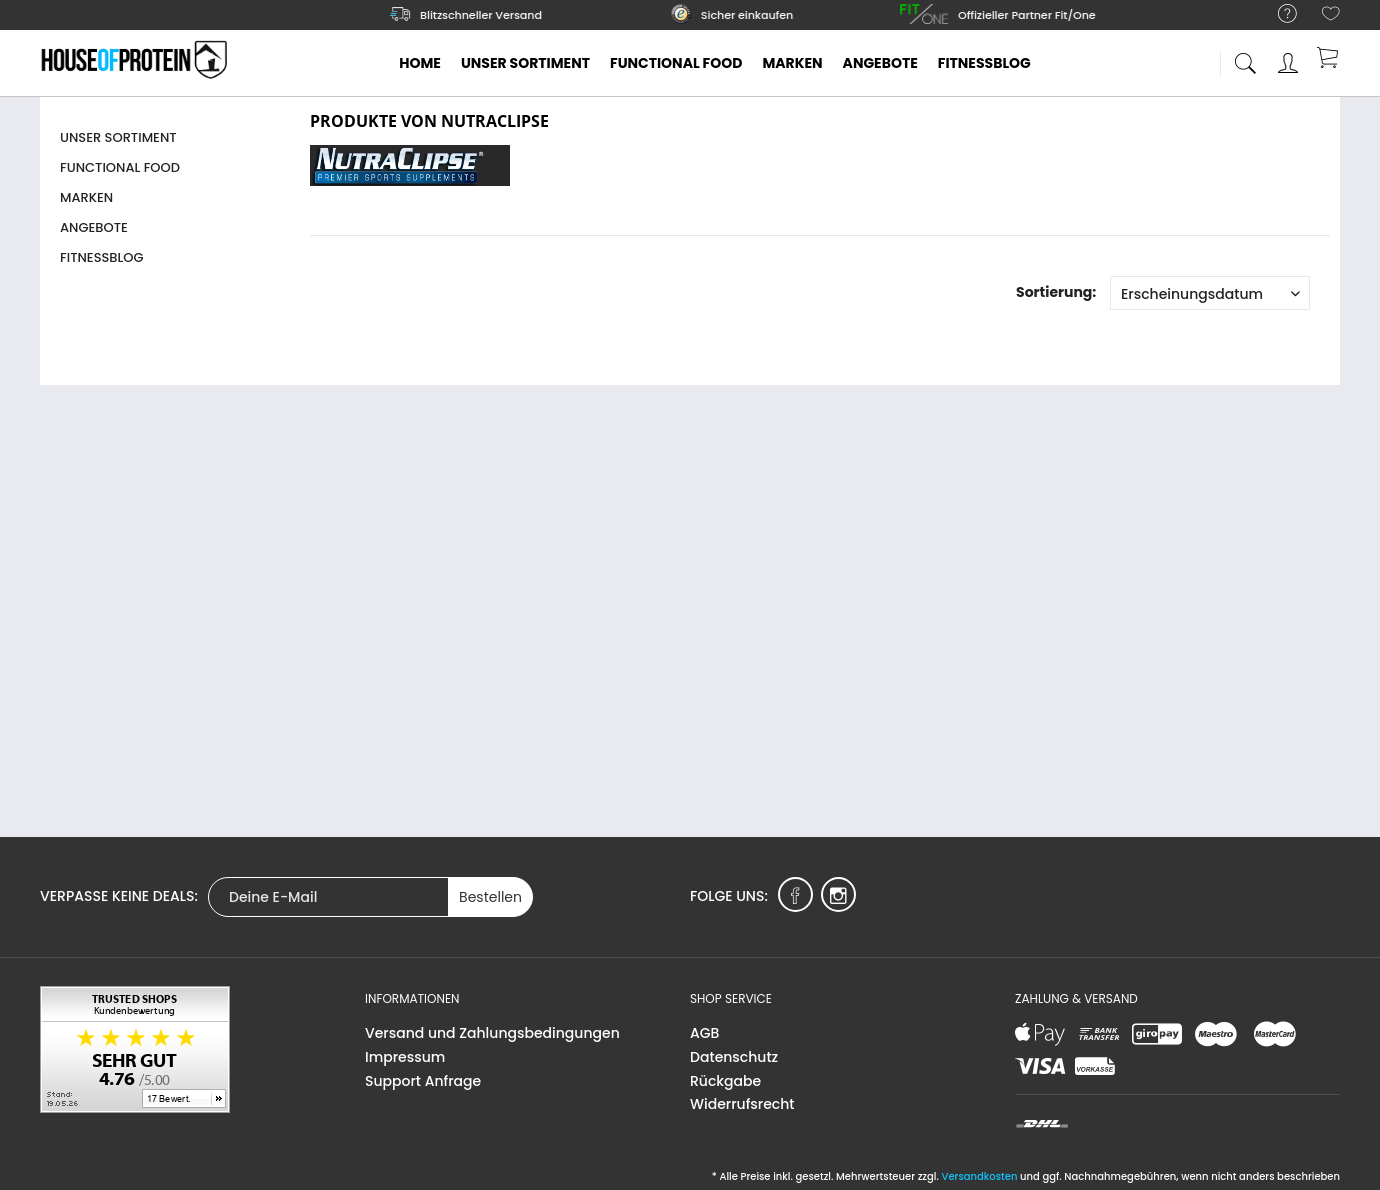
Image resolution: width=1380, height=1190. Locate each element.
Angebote (94, 227)
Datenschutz (734, 1057)
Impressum (405, 1057)
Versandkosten (979, 1176)
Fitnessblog (102, 257)
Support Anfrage (423, 1081)
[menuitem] (1277, 14)
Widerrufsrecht (742, 1104)
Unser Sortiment (118, 137)
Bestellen (490, 897)
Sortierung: (1056, 292)
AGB (704, 1033)
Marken (86, 197)
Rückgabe (725, 1081)
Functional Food (120, 167)
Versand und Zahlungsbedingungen (492, 1033)
